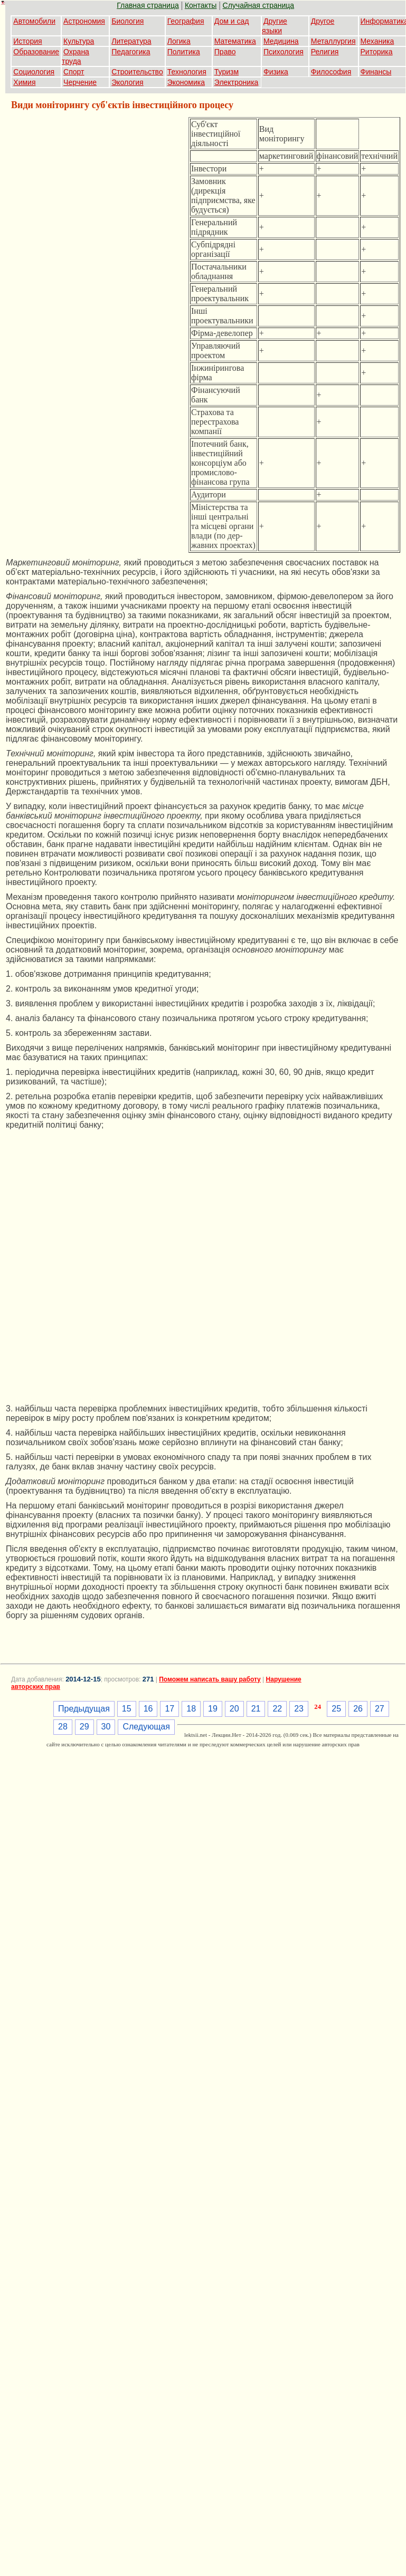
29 (84, 1726)
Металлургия (333, 41)
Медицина (281, 41)
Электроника (236, 82)
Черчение (80, 82)
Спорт (73, 72)
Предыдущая (84, 1708)
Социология (33, 72)
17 (169, 1708)
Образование (36, 51)
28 (63, 1726)
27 (379, 1708)
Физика (275, 72)
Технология (186, 72)
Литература (131, 41)
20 (234, 1708)
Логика (179, 41)
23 (299, 1708)
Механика (377, 41)
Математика (235, 41)
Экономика (186, 82)
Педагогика (130, 51)
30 (106, 1726)
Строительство (137, 72)
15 (126, 1708)
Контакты (200, 5)
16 (148, 1708)
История (27, 41)
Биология (127, 21)
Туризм (226, 72)
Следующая (146, 1726)
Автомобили (34, 21)
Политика (183, 51)
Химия (24, 82)
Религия (325, 51)
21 (256, 1708)
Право (225, 51)
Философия (331, 72)
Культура (78, 41)
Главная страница (148, 5)
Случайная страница (259, 5)
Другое (322, 21)
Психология (283, 51)
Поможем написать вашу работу (210, 1679)
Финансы (376, 72)
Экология (127, 82)
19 (213, 1708)
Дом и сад (231, 21)
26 (358, 1708)
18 (191, 1708)
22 (277, 1708)
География (185, 21)
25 (336, 1708)
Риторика (377, 51)
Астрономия (84, 21)
